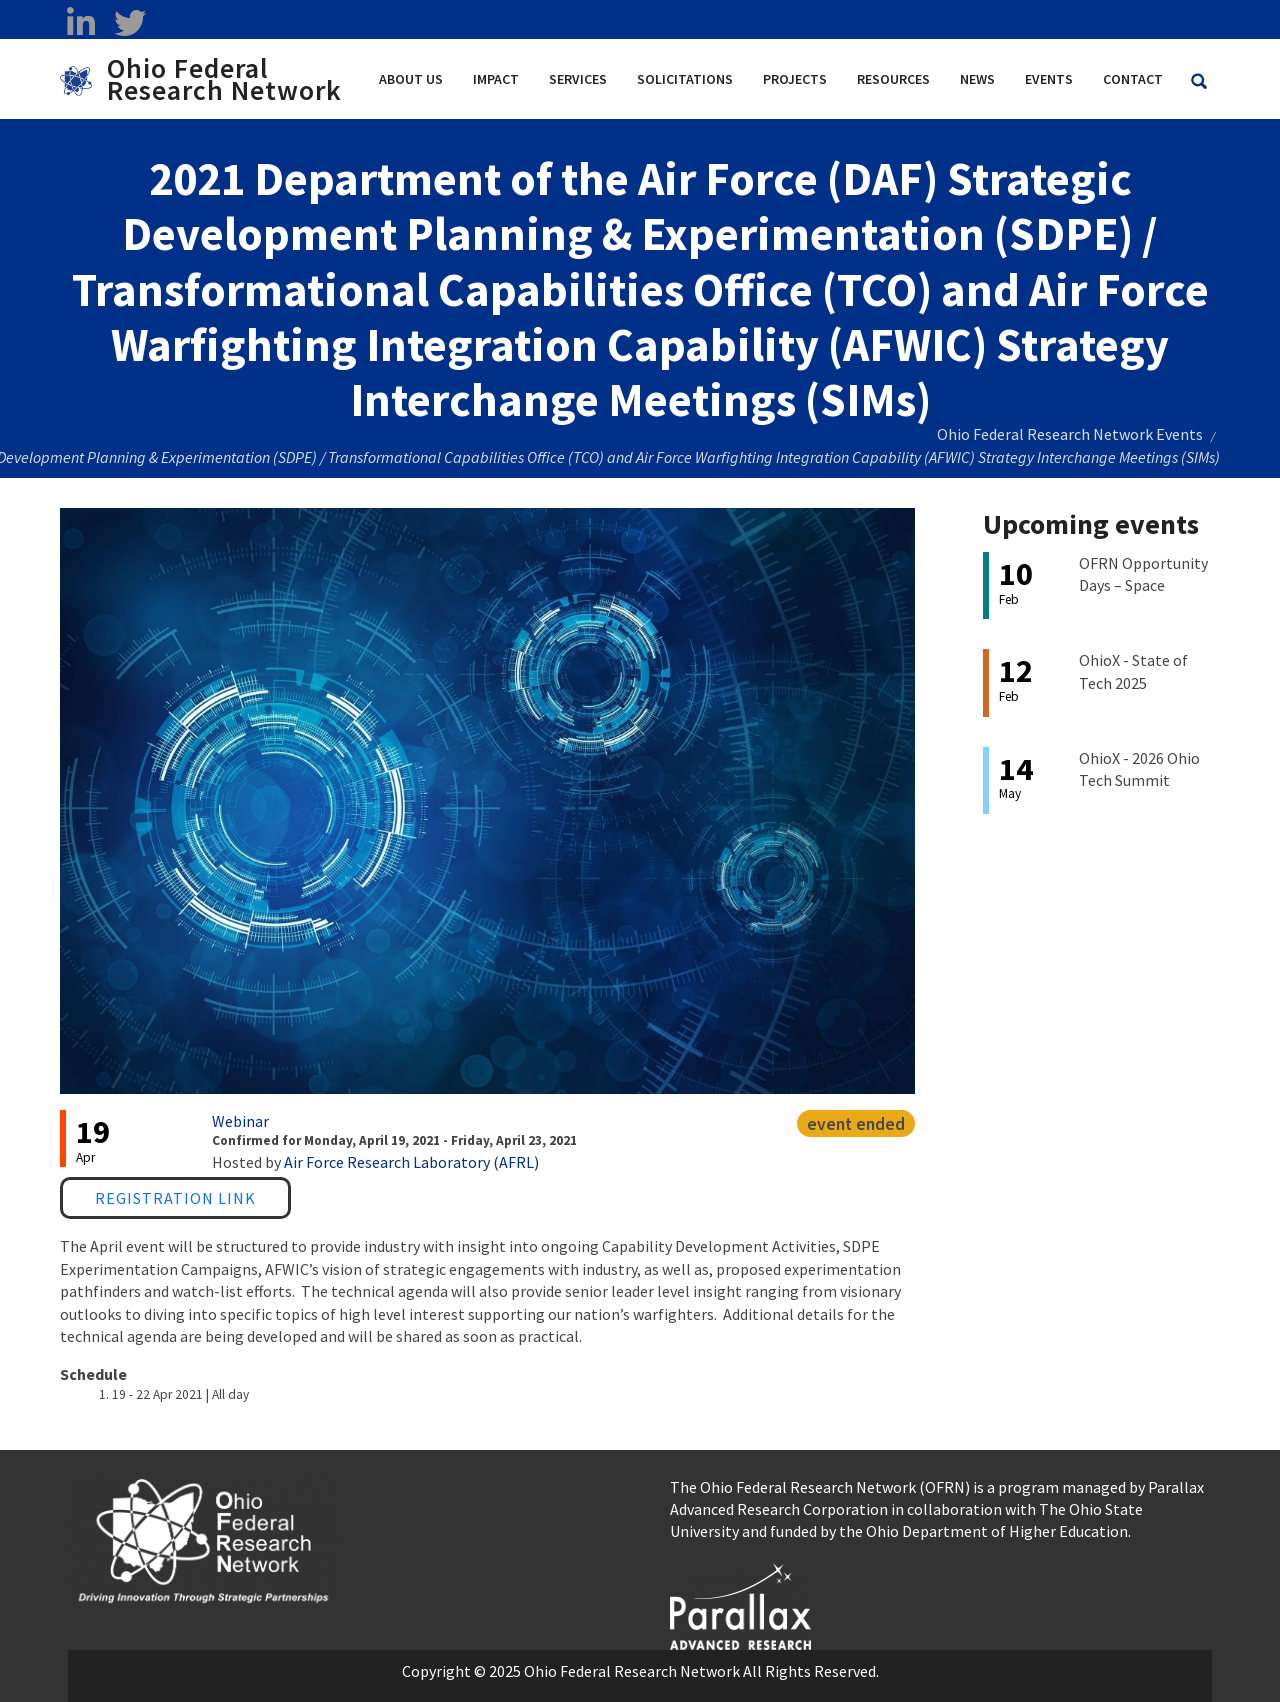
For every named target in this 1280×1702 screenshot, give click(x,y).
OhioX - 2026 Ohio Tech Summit (1139, 769)
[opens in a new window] (740, 1604)
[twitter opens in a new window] (129, 23)
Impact (496, 79)
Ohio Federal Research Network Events (1070, 434)
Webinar (240, 1121)
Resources (893, 79)
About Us (411, 79)
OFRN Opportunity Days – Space (1143, 574)
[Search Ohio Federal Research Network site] (1199, 81)
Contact (1133, 79)
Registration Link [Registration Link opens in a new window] (175, 1198)
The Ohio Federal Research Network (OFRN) (820, 1487)
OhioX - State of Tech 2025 (1133, 671)
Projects (795, 79)
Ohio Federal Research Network (224, 79)
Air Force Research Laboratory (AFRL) (411, 1162)
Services (578, 79)
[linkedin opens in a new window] (80, 23)
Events (1049, 79)
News (977, 79)
